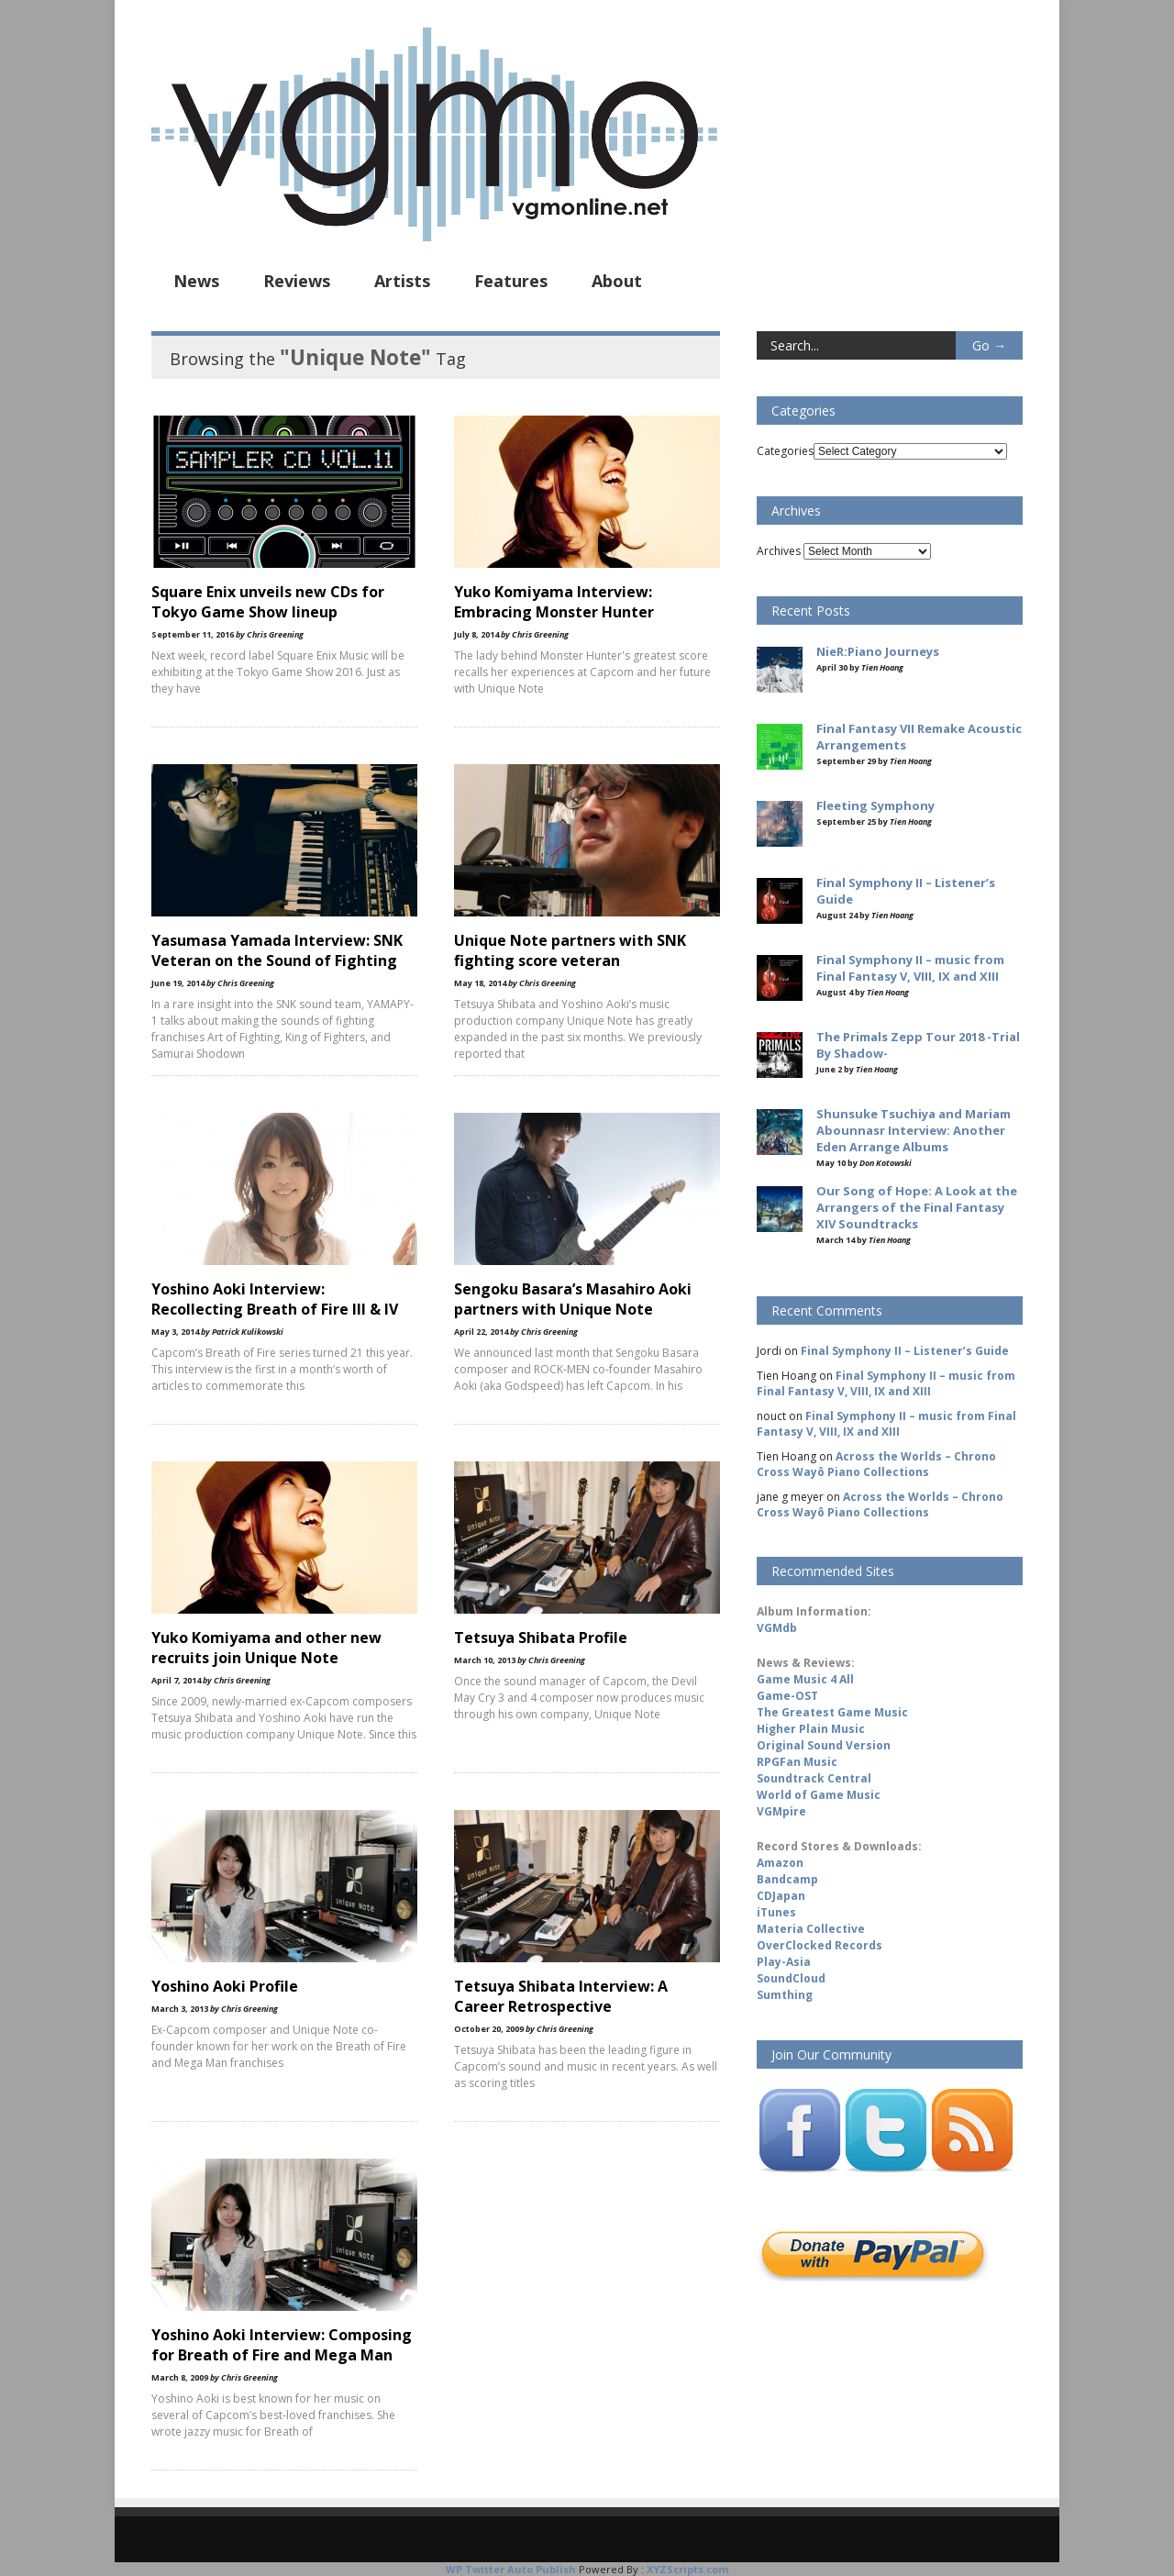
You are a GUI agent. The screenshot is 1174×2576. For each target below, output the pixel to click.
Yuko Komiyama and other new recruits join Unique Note (266, 1647)
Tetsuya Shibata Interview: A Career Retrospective (561, 1996)
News (196, 281)
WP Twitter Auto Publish (511, 2569)
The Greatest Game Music (832, 1712)
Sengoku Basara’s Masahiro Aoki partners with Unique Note (573, 1299)
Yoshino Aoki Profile (224, 1986)
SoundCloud (791, 1978)
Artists (402, 281)
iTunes (776, 1912)
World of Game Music (818, 1795)
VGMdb (777, 1628)
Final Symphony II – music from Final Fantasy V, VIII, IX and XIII (886, 1383)
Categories (785, 451)
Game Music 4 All (805, 1679)
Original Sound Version (824, 1745)
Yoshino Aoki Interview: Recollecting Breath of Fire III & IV (274, 1299)
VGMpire (781, 1811)
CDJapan (781, 1896)
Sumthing (785, 1995)
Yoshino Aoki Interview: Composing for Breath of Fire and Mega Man (281, 2345)
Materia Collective (811, 1929)
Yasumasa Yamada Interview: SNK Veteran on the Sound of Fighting (277, 950)
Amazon (780, 1863)
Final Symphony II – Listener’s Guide (905, 1351)
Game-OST (787, 1696)
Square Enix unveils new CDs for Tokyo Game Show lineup (267, 602)
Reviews (296, 281)
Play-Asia (784, 1962)
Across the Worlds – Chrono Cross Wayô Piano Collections (876, 1464)
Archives (779, 551)
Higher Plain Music (811, 1729)
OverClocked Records (819, 1945)
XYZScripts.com (687, 2569)
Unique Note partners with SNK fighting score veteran (570, 950)
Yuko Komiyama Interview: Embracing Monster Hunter (554, 602)
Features (511, 281)
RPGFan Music (797, 1762)
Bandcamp (787, 1879)
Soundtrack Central (814, 1778)
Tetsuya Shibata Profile (540, 1637)
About (617, 281)
